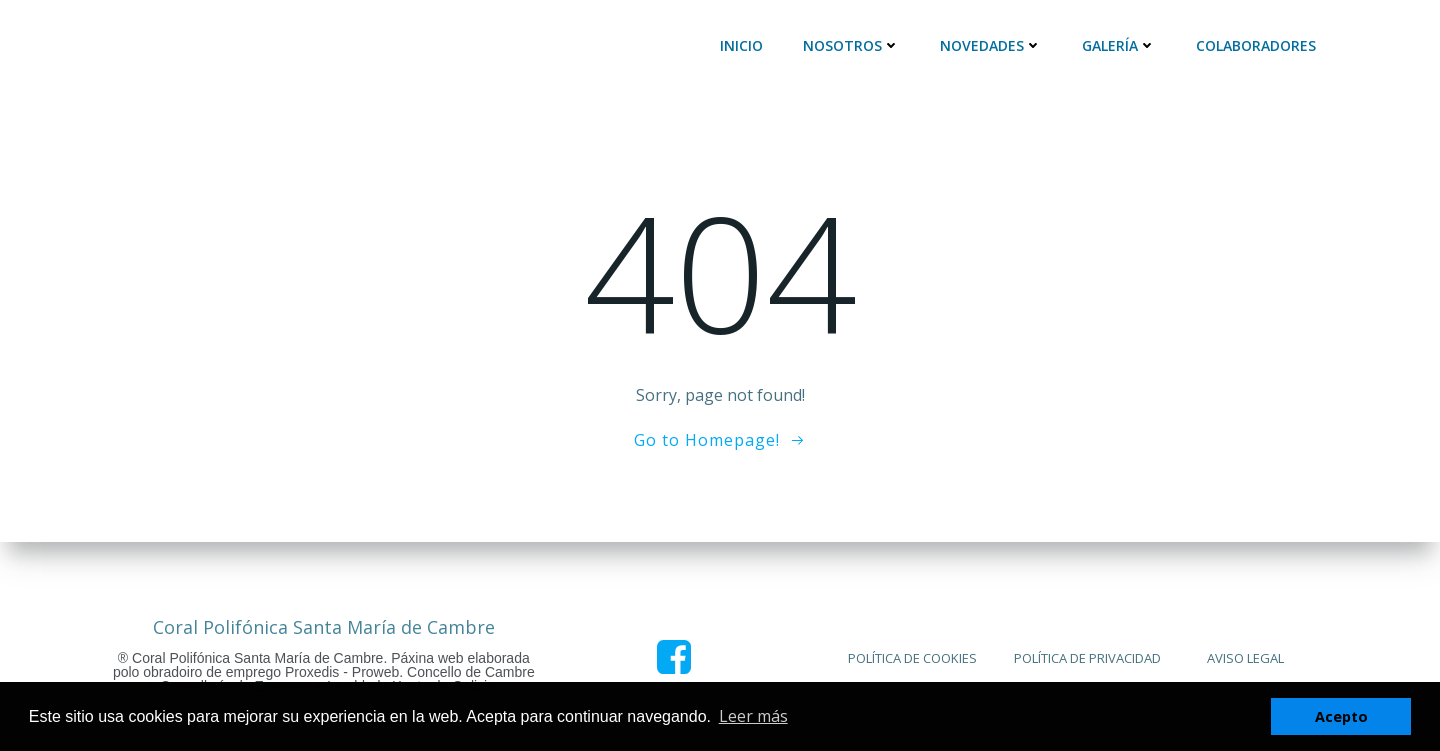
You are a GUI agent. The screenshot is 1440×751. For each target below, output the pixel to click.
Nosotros (851, 45)
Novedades (991, 45)
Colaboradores (1256, 45)
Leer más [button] (753, 716)
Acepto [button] (1341, 716)
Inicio (741, 45)
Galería (1119, 45)
